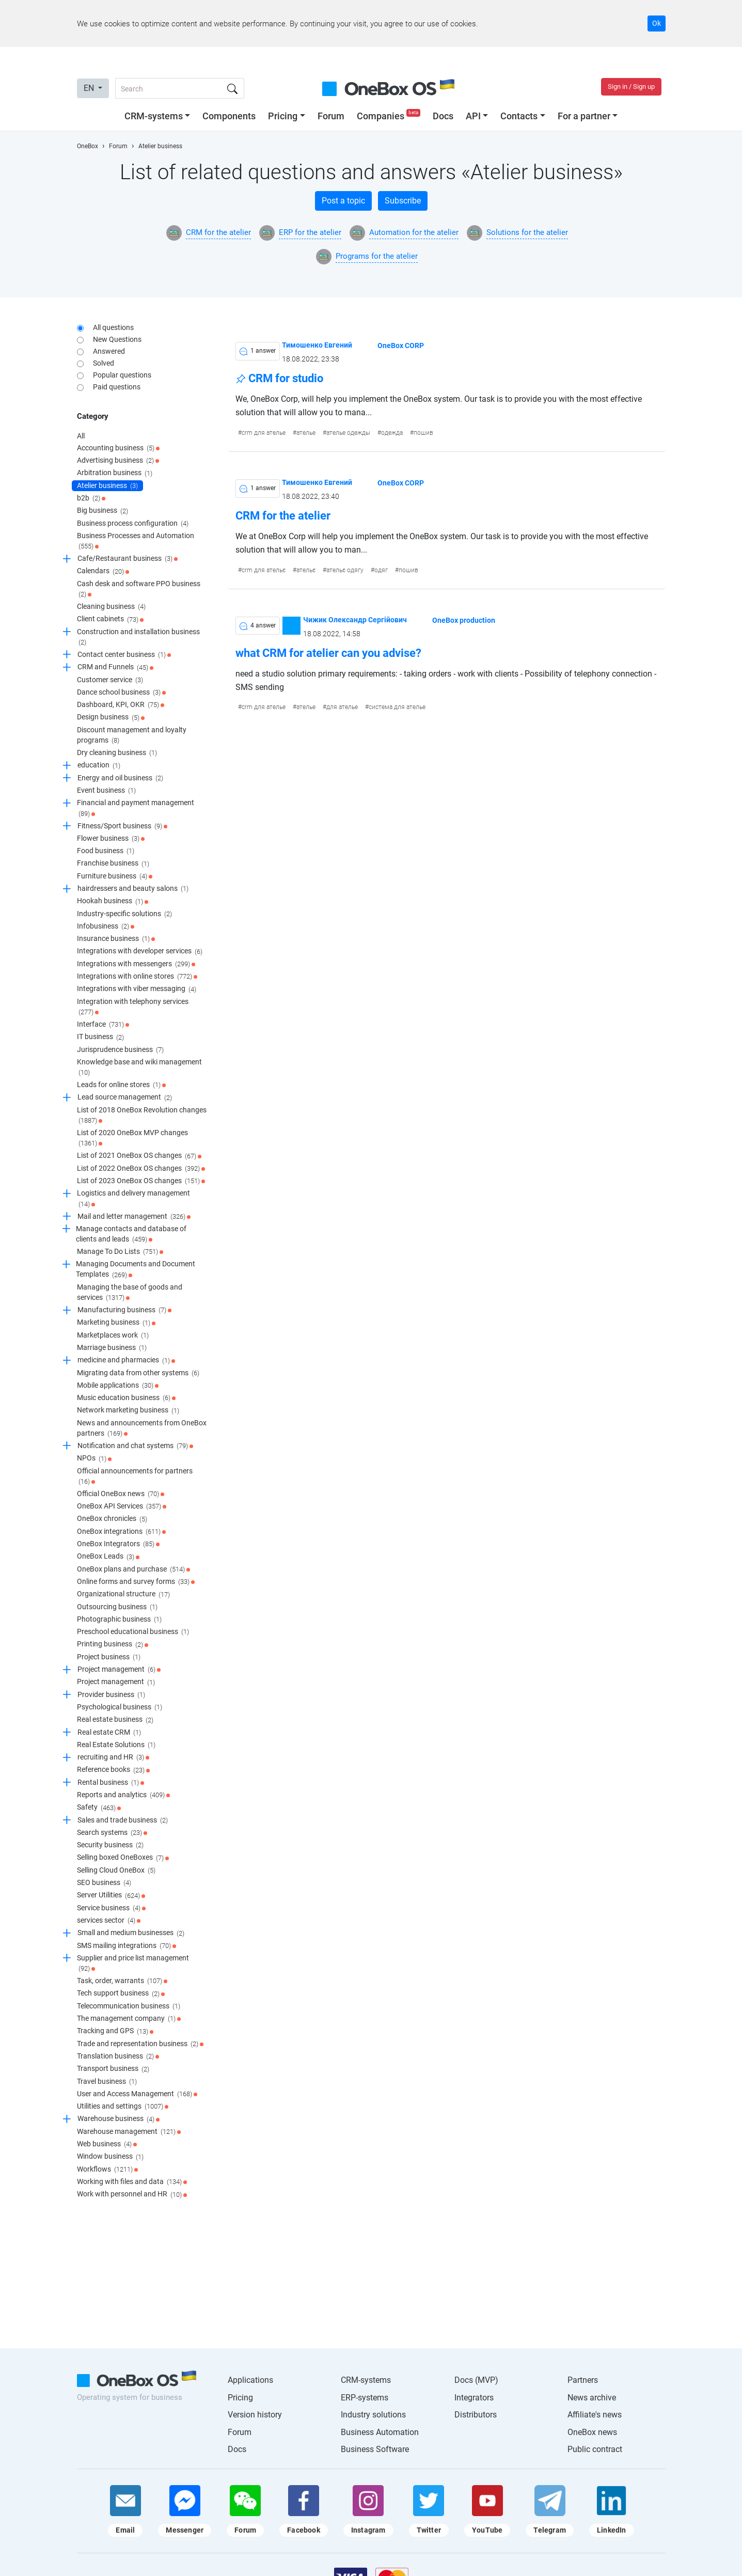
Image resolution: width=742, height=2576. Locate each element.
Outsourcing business (117, 1607)
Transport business (113, 2069)
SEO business (104, 1883)
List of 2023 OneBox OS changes (141, 1181)
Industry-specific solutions (124, 914)
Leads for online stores (121, 1085)
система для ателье (397, 707)
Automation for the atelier (414, 232)
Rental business (110, 1783)
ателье (305, 432)
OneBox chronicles (112, 1519)
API (473, 116)
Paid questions (116, 387)
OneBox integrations (121, 1532)
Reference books (113, 1770)
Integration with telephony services (132, 1007)
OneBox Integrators (118, 1544)
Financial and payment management (135, 808)
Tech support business (121, 1994)
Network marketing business (128, 1411)
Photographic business (119, 1619)
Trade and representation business (140, 2044)
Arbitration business (114, 473)
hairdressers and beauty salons (132, 889)
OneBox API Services (121, 1506)
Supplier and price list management (133, 1964)
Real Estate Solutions (116, 1745)
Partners (582, 2380)
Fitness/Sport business (122, 826)
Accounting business (118, 448)
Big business (102, 511)
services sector (108, 1920)
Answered (109, 351)
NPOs (94, 1459)
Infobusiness (105, 926)
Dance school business (121, 692)
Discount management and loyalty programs (131, 736)
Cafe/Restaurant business (127, 559)
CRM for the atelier (218, 232)
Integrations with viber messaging (136, 989)
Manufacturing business (124, 1310)
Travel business (107, 2082)
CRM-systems (153, 116)
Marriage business (112, 1348)
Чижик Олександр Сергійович (355, 619)
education (98, 766)
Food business (105, 851)
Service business (111, 1908)
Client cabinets (110, 620)
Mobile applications (118, 1385)
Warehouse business (118, 2119)
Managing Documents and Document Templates (135, 1270)
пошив (423, 432)
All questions (113, 327)
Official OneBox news (120, 1494)
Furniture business (114, 876)
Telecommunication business (128, 2006)
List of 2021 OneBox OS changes (139, 1156)
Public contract (594, 2449)
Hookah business (112, 902)
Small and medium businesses (130, 1933)
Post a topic (343, 201)
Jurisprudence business (120, 1050)
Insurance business (116, 939)
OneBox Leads (108, 1557)
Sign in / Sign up (631, 86)
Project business (108, 1657)
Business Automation (380, 2432)
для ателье (342, 707)
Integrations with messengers (136, 964)
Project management (119, 1669)
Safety (99, 1808)
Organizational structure (123, 1595)
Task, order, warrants (122, 1981)
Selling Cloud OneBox (116, 1870)
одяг (381, 570)
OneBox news (592, 2432)
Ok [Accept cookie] (656, 23)
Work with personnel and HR (132, 2195)
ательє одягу (345, 570)
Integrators (474, 2397)
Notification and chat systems (135, 1446)
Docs (443, 116)
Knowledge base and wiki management (139, 1068)
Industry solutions (373, 2415)
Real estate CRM (109, 1732)
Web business (107, 2144)
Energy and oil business (120, 778)
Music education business (126, 1398)
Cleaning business (111, 607)
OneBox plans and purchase (133, 1569)
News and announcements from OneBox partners (142, 1429)
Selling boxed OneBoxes (123, 1858)
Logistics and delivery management (133, 1199)
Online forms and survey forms (136, 1582)
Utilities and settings (122, 2106)
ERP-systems (364, 2397)
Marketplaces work (113, 1335)
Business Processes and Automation (135, 541)
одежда (392, 432)
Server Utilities (111, 1896)
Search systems (112, 1833)
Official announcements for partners (135, 1477)
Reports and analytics (123, 1795)
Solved (103, 363)
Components (229, 116)
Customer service (110, 680)
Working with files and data (132, 2182)
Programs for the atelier (377, 256)
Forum (331, 116)
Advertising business (118, 460)
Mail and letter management (134, 1217)
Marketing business (116, 1323)
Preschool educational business (133, 1632)
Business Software (375, 2449)
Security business (110, 1845)
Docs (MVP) (476, 2380)
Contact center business (124, 655)
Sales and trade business (122, 1820)
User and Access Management (137, 2094)
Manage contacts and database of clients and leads (131, 1234)
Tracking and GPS (115, 2032)
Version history (255, 2415)
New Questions (117, 339)
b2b (91, 498)
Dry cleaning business (117, 753)
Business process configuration (132, 524)
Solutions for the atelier (527, 232)
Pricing (282, 116)
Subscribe (403, 201)
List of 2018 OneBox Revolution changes (142, 1116)
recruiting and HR (113, 1757)
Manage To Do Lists (120, 1252)
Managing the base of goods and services (129, 1293)
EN (90, 88)
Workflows (107, 2169)
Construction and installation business (138, 637)
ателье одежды (348, 432)
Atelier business (107, 486)
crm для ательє (264, 570)
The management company (129, 2019)
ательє (305, 570)
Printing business (112, 1645)
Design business (111, 718)
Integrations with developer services (139, 952)
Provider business (111, 1695)
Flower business (111, 839)
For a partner (584, 116)
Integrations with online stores (137, 976)
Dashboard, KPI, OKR (120, 705)
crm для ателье (264, 432)
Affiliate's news (594, 2415)
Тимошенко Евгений (317, 345)
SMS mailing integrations (126, 1946)
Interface (103, 1024)
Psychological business (119, 1707)
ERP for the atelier (310, 232)
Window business (110, 2157)
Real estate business (115, 1720)
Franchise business (113, 864)
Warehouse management (129, 2132)
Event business (106, 791)
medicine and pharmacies (126, 1361)
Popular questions (122, 375)
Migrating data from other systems (138, 1373)
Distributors (475, 2415)
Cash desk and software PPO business (138, 589)
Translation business (118, 2056)
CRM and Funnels (115, 668)
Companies (389, 116)
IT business (100, 1037)
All (81, 436)
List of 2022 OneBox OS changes (141, 1169)
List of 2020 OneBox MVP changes (132, 1138)
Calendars (103, 572)
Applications (250, 2380)
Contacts (519, 116)
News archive (591, 2397)
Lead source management (124, 1098)
